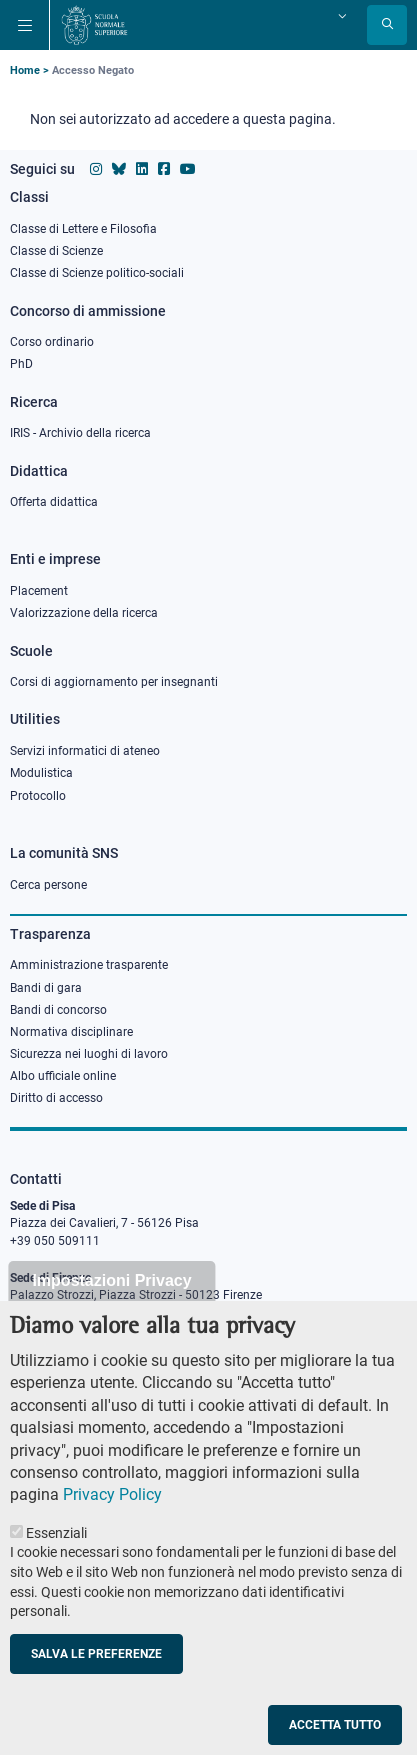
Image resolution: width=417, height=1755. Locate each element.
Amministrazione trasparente (89, 965)
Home (25, 70)
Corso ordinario (52, 342)
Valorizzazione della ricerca (84, 613)
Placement (39, 591)
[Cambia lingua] (340, 16)
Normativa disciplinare (71, 1032)
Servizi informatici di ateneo (85, 751)
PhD (21, 364)
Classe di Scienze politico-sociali (97, 273)
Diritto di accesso (56, 1098)
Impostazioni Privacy (111, 1310)
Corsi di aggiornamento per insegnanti (114, 682)
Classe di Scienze (56, 251)
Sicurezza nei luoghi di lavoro (89, 1054)
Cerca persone (48, 885)
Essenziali (56, 1562)
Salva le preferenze (96, 1683)
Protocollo (38, 796)
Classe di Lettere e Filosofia (83, 229)
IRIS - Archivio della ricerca (80, 433)
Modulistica (41, 773)
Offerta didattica (54, 502)
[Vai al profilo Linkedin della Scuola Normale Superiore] (142, 169)
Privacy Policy (112, 1524)
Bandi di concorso (58, 1010)
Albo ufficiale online (63, 1076)
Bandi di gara (46, 988)
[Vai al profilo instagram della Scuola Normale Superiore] (96, 169)
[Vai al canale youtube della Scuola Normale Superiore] (188, 169)
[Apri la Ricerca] (387, 25)
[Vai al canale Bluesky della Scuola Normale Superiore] (119, 169)
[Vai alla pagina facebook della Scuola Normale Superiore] (164, 169)
